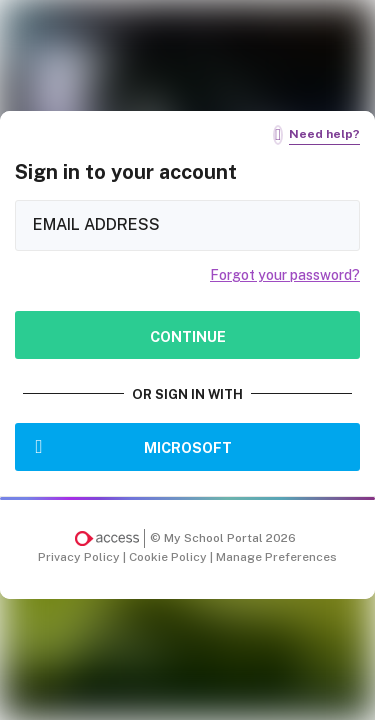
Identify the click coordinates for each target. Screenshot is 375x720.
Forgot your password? (285, 275)
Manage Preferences (276, 557)
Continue (188, 336)
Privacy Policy (80, 557)
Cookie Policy (169, 557)
